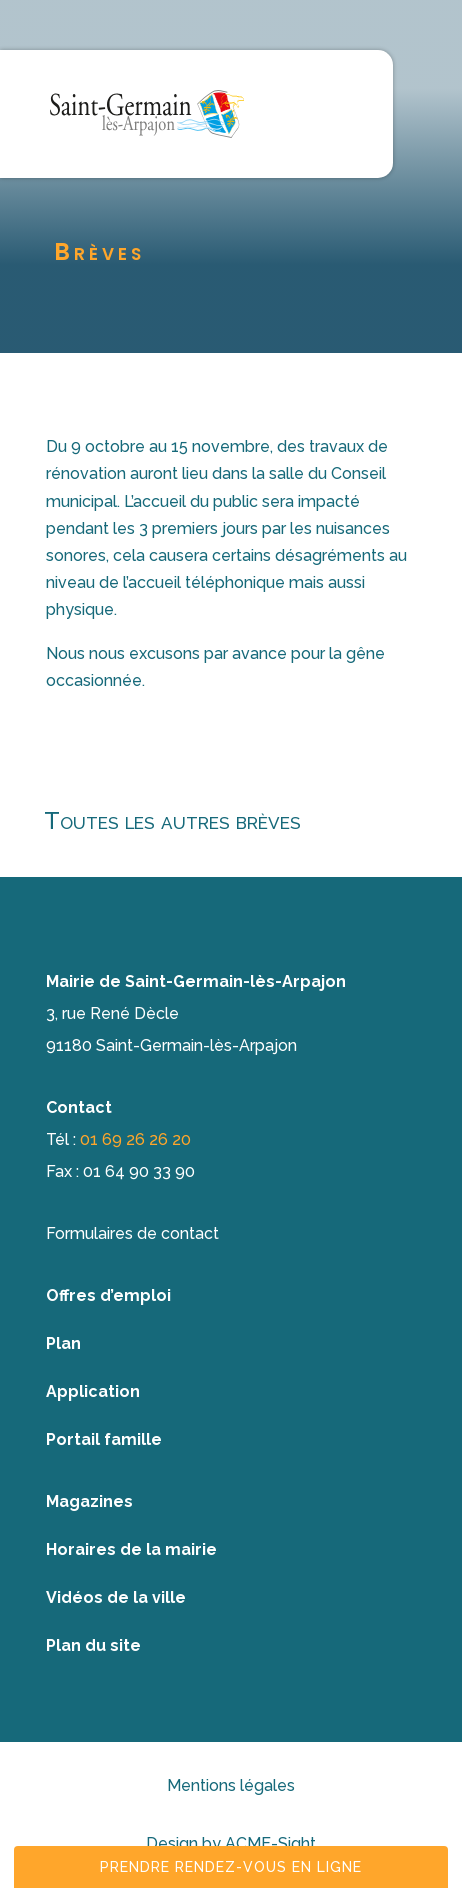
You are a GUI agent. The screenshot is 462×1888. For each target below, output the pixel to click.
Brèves (99, 251)
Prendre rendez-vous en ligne (231, 1867)
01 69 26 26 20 (135, 1139)
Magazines (89, 1501)
